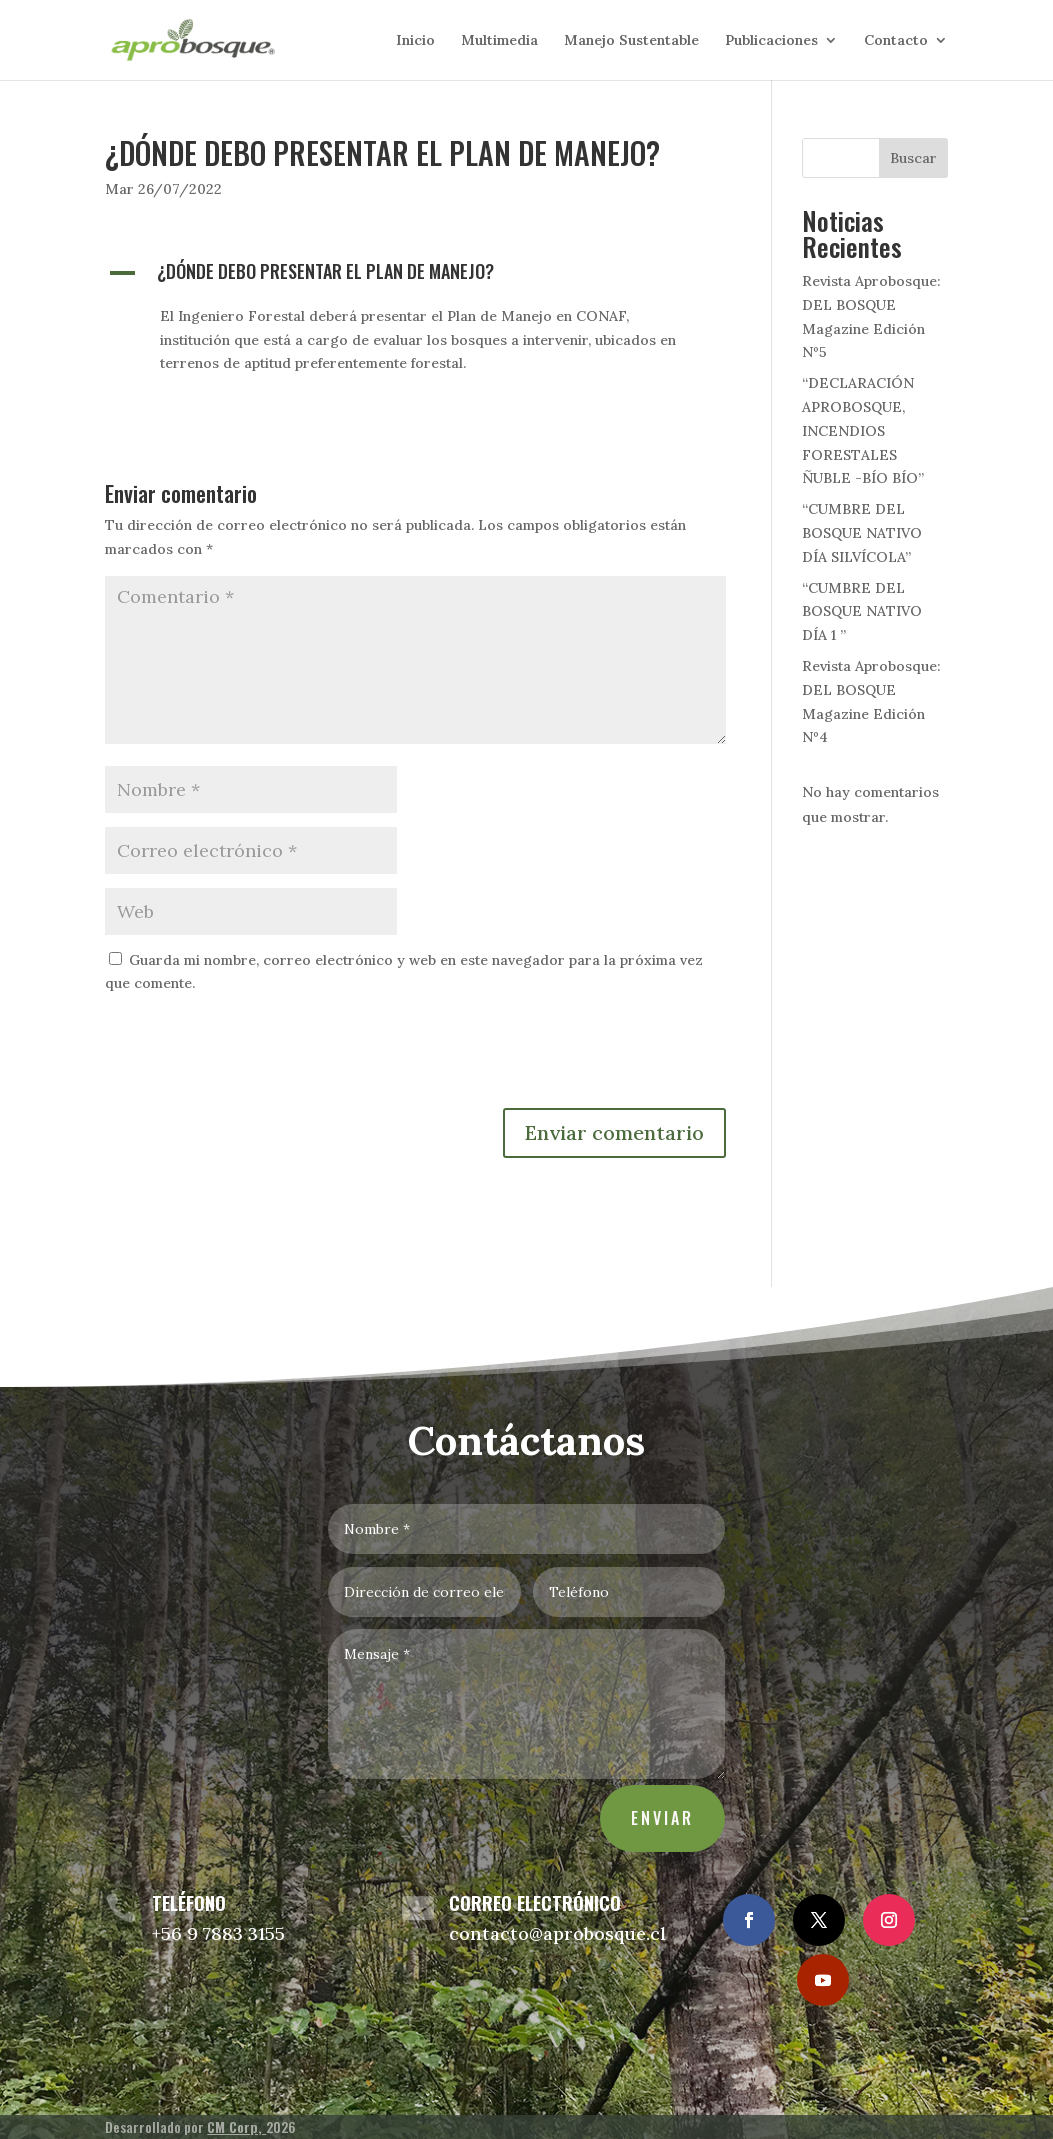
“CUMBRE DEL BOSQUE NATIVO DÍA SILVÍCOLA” (862, 533)
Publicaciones (771, 41)
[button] (415, 276)
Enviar (657, 1807)
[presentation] (257, 1059)
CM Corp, (236, 2126)
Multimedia (499, 41)
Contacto (896, 41)
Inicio (415, 41)
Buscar (913, 158)
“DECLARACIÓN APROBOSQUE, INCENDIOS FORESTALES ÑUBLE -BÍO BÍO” (863, 430)
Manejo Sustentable (631, 41)
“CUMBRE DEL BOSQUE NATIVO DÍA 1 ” (862, 612)
